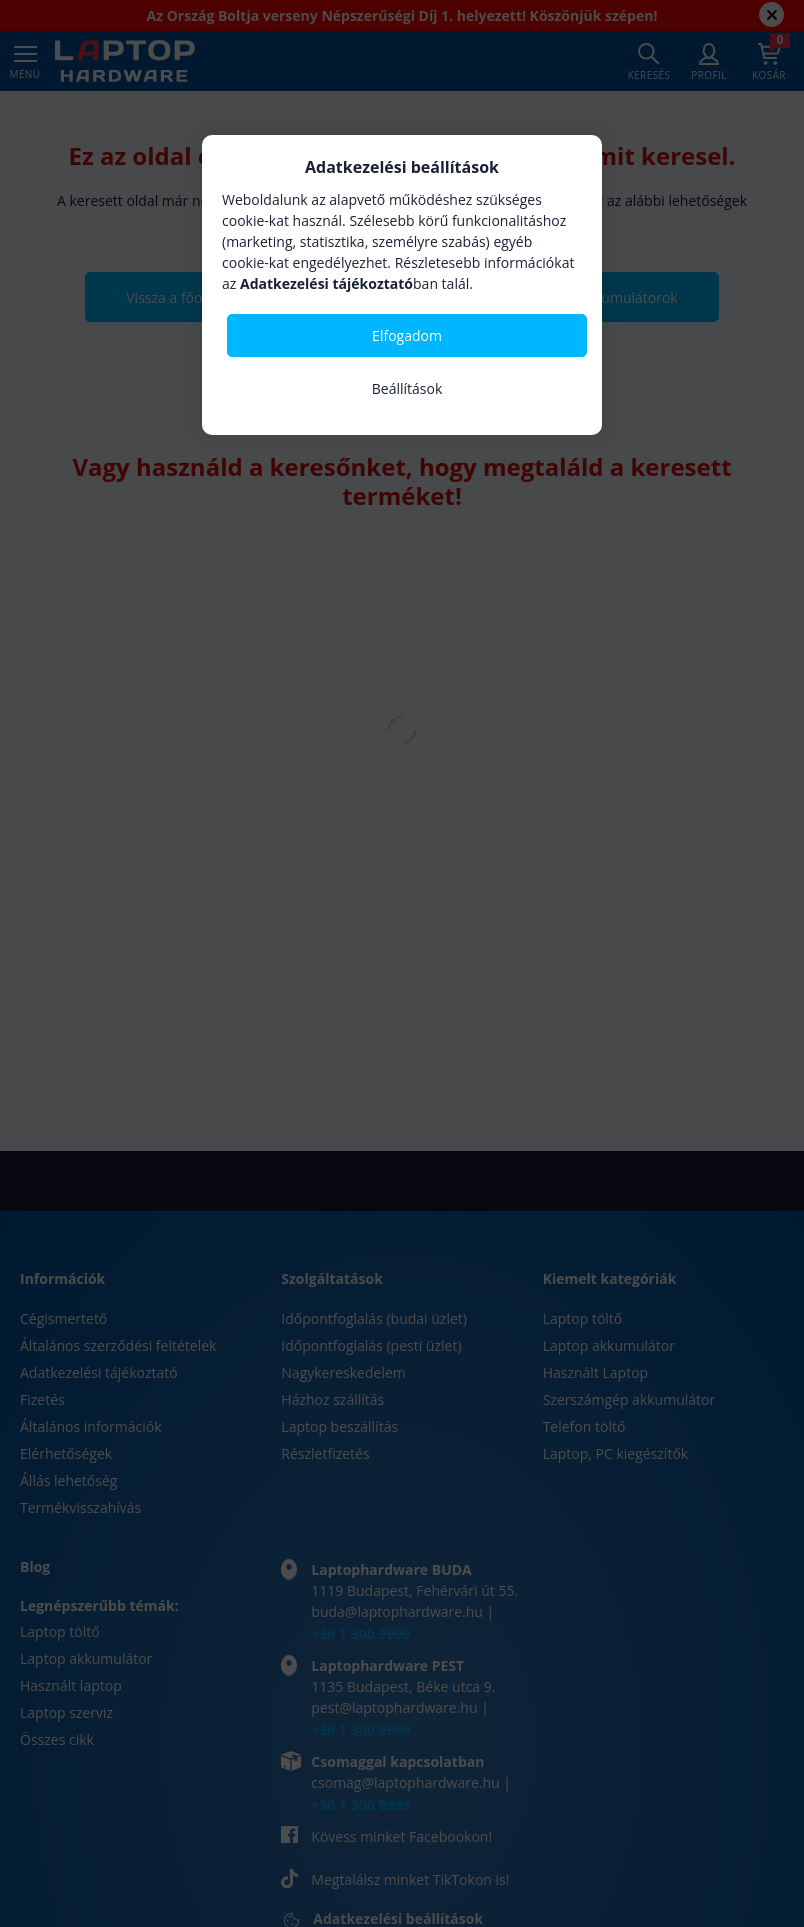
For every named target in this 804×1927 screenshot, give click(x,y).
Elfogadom (407, 335)
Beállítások (407, 388)
